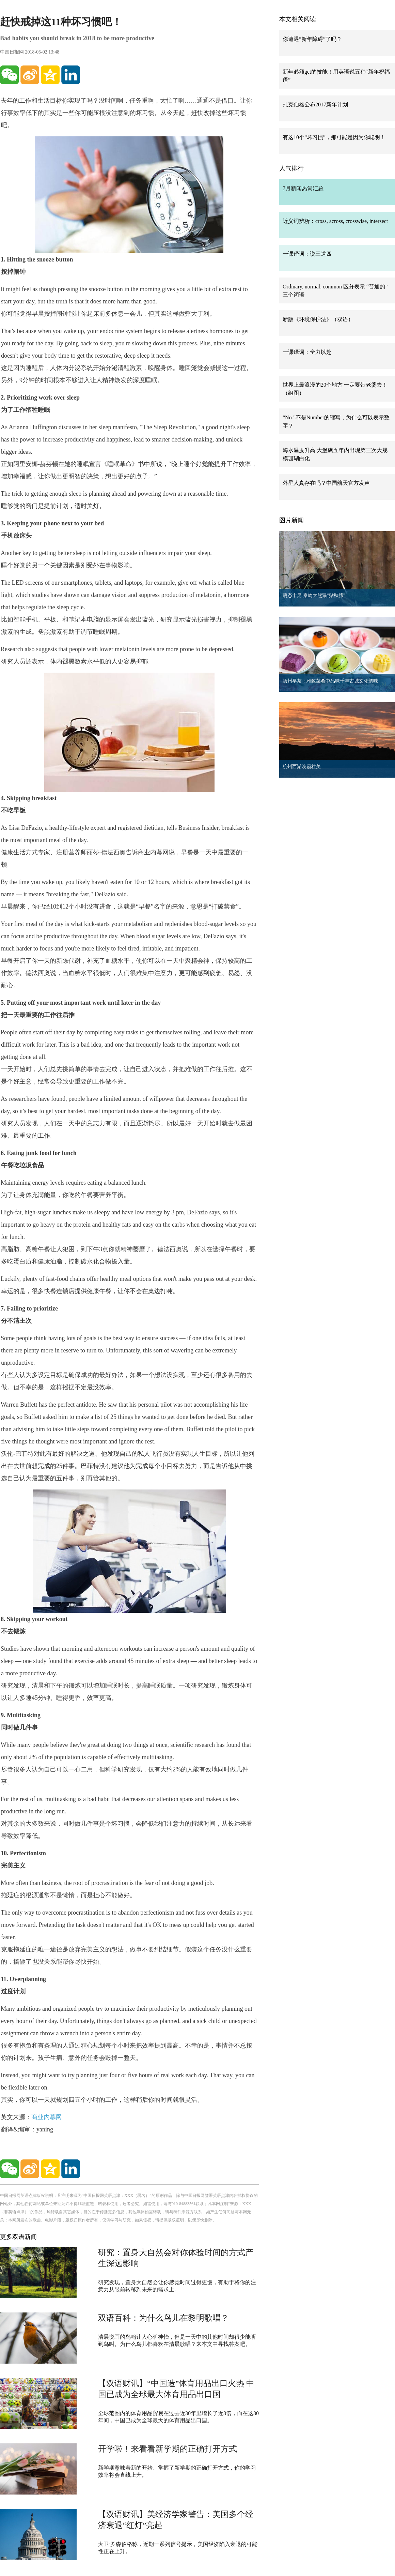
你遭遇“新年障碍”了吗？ (312, 39)
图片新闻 (291, 520)
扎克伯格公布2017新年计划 (315, 104)
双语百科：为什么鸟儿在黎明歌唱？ (163, 2317)
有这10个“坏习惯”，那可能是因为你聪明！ (334, 137)
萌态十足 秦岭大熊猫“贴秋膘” (314, 595)
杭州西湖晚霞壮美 (302, 766)
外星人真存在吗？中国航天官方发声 (326, 483)
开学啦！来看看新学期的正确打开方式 (167, 2448)
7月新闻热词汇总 (303, 188)
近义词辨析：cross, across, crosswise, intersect (335, 221)
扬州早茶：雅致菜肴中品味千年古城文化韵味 (330, 681)
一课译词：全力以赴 (307, 352)
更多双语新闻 (18, 2236)
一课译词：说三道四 (307, 254)
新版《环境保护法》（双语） (318, 319)
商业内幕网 (46, 2117)
